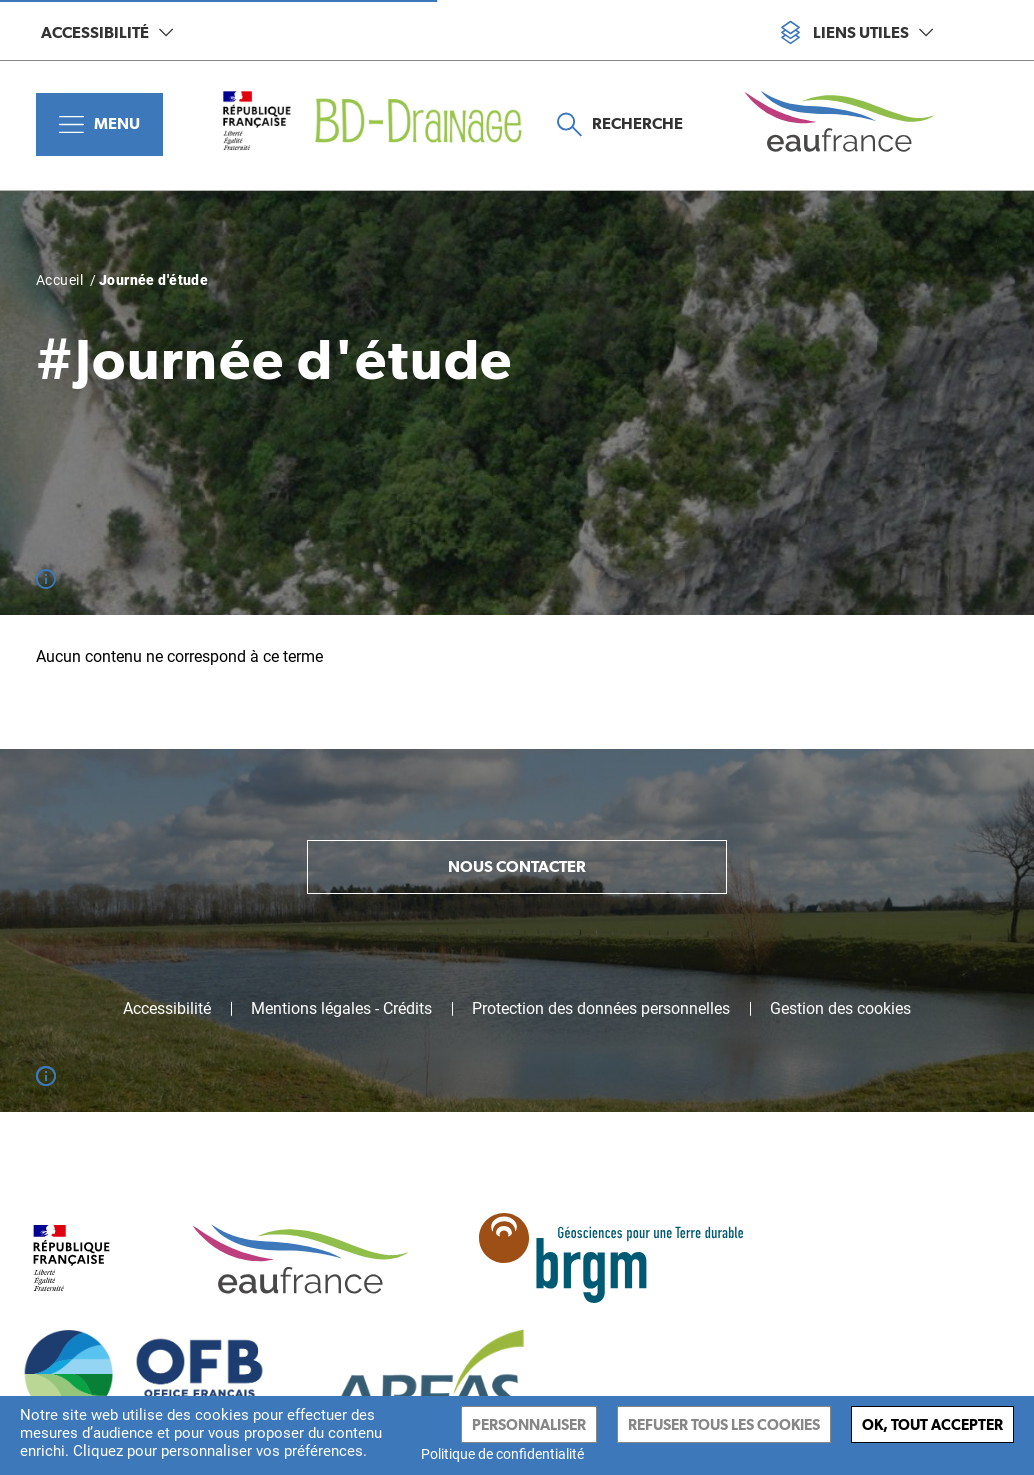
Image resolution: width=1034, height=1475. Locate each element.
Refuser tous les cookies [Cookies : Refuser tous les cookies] (724, 1424)
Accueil (59, 280)
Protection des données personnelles (601, 1009)
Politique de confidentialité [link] (502, 1454)
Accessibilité (107, 32)
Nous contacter (517, 866)
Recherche (620, 124)
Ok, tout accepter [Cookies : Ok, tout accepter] (932, 1424)
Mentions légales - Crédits (341, 1009)
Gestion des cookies (840, 1009)
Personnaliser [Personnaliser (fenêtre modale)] (529, 1424)
